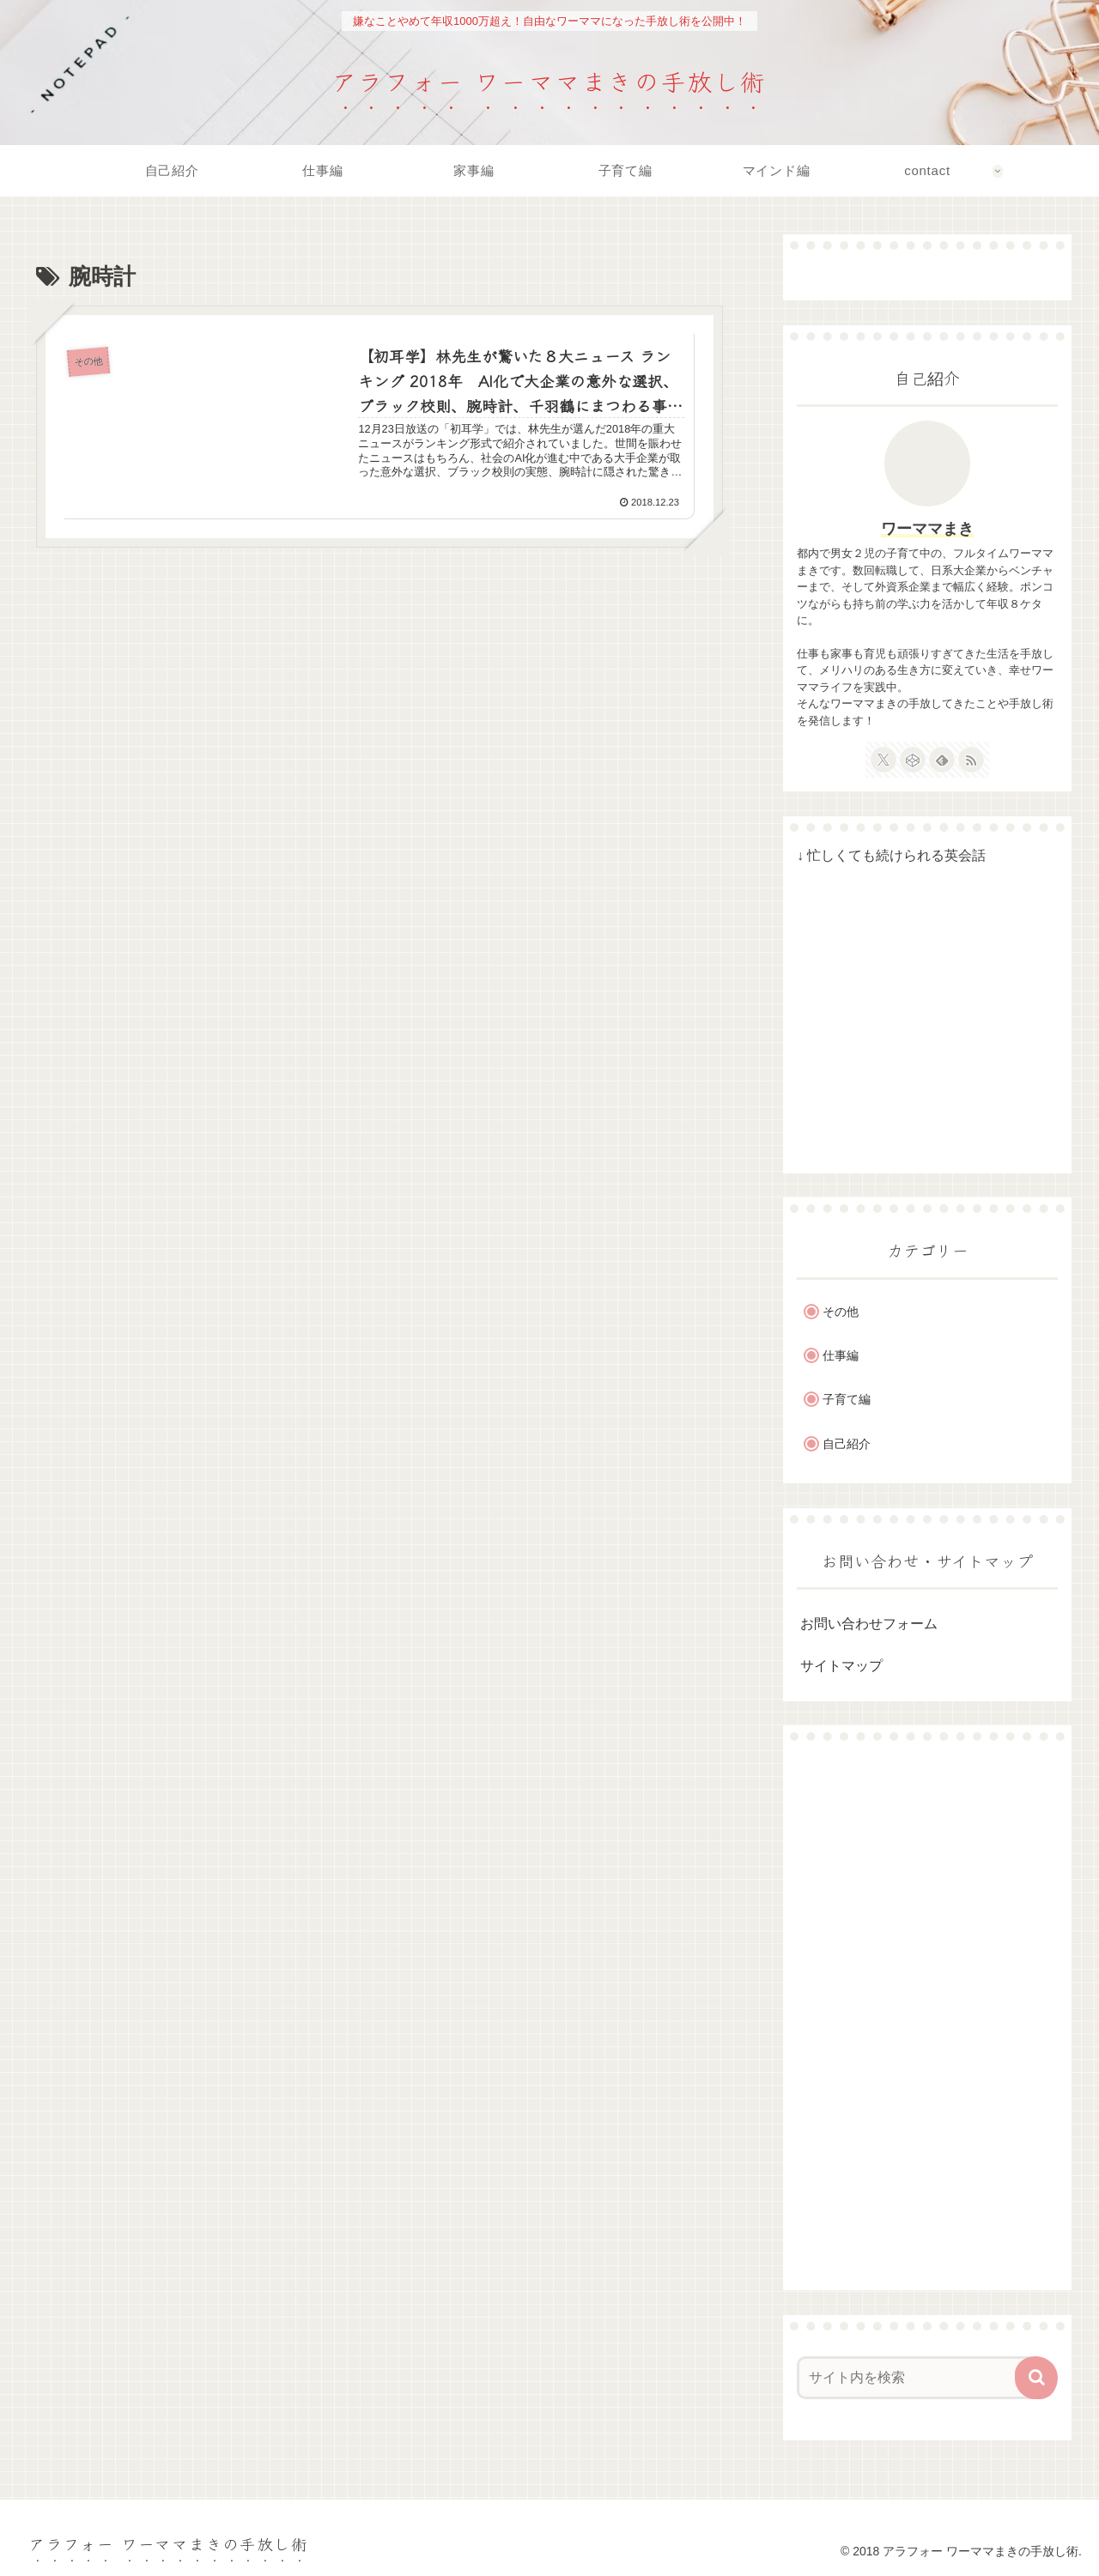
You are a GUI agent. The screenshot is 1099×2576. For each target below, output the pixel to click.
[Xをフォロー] (883, 760)
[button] (1036, 2377)
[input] (917, 2377)
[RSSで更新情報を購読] (971, 760)
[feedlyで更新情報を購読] (942, 760)
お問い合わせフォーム (869, 1623)
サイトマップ (841, 1665)
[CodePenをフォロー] (913, 760)
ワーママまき (927, 528)
